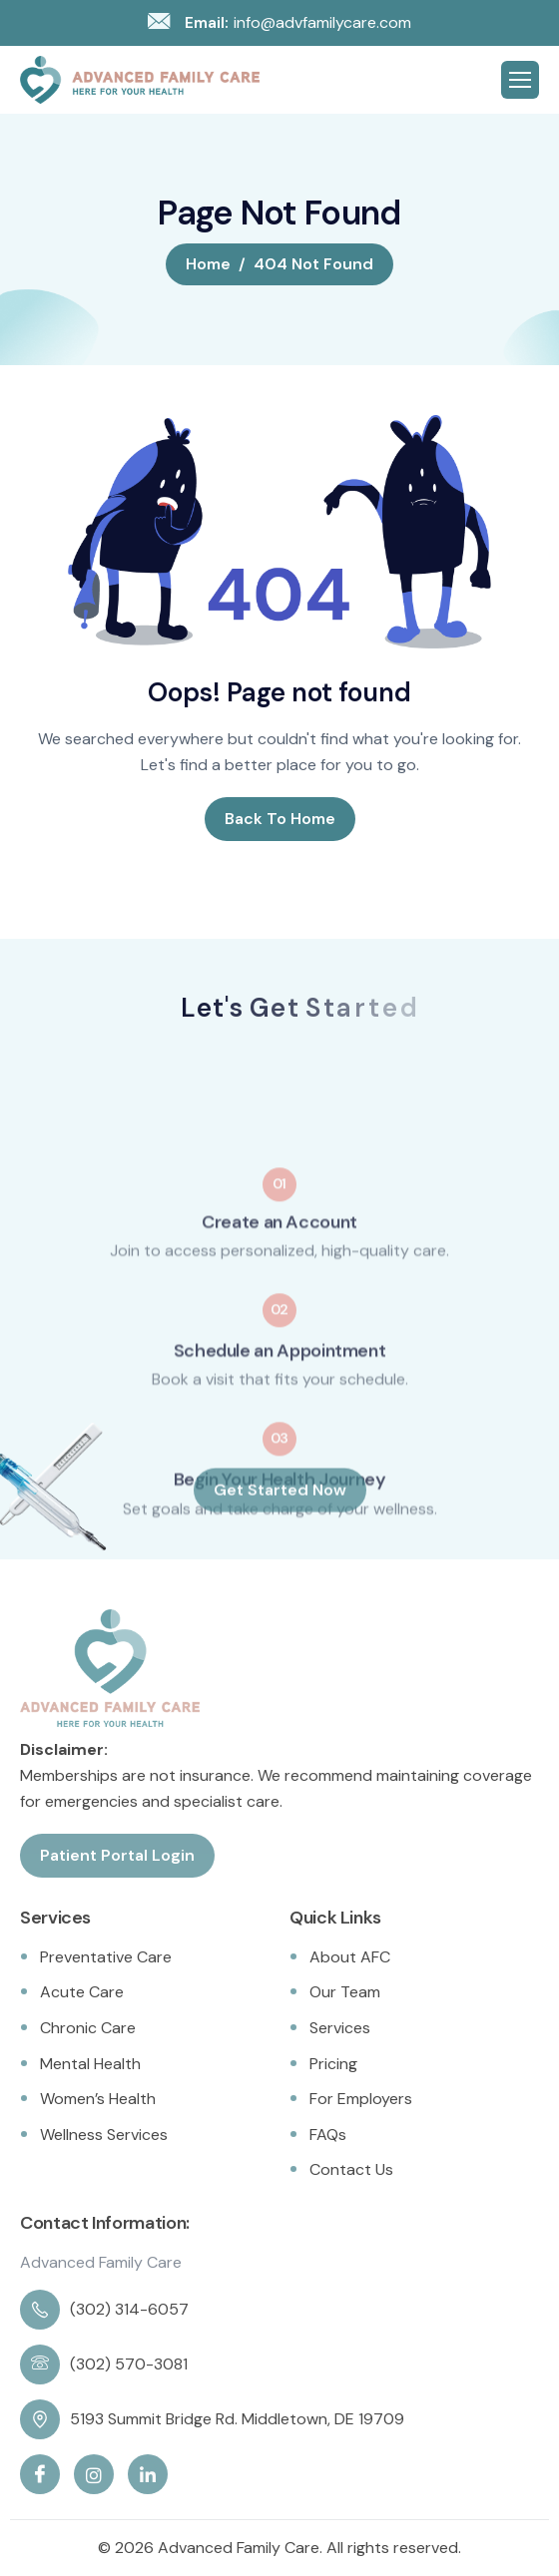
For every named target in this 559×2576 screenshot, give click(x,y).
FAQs (327, 2134)
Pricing (333, 2063)
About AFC (349, 1956)
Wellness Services (104, 2134)
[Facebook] (40, 2474)
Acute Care (82, 1991)
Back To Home (280, 818)
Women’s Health (98, 2098)
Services (339, 2027)
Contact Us (351, 2169)
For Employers (360, 2098)
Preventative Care (106, 1956)
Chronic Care (88, 2027)
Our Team (344, 1991)
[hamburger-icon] (520, 80)
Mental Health (90, 2063)
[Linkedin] (148, 2474)
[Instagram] (94, 2474)
